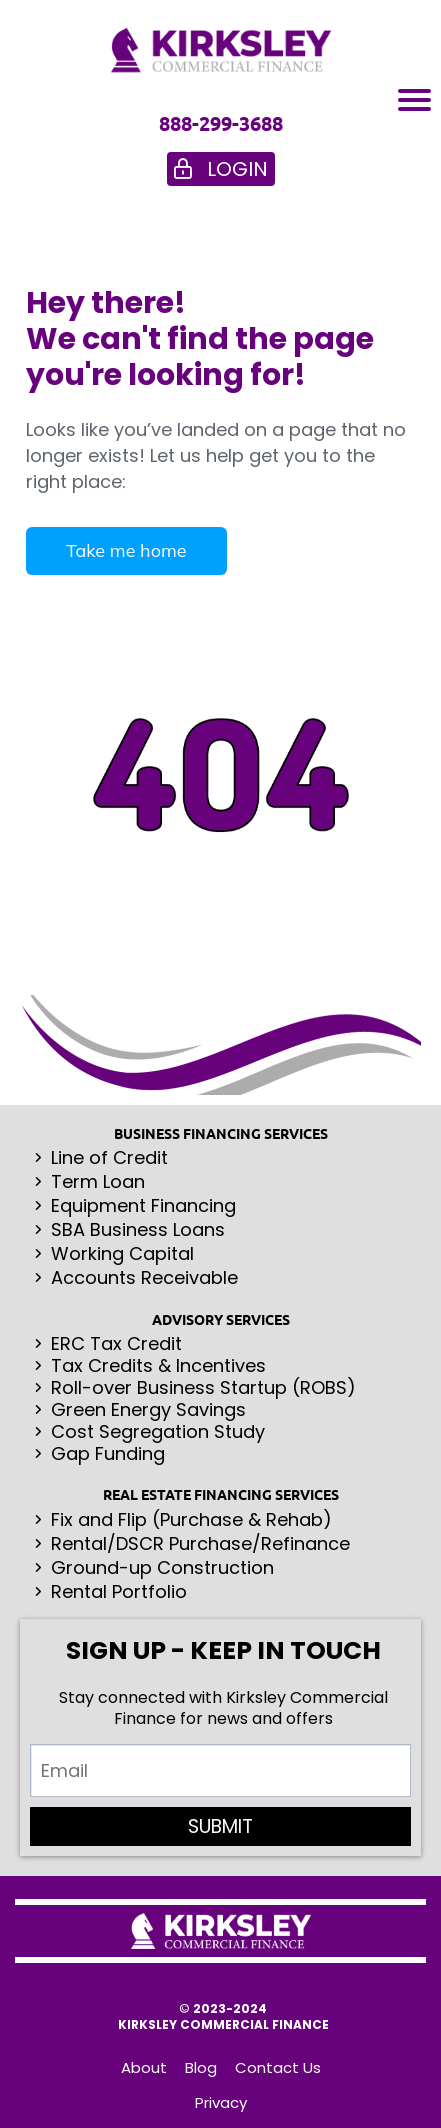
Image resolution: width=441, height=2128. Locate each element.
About (144, 2068)
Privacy (221, 2103)
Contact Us (278, 2068)
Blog (201, 2068)
